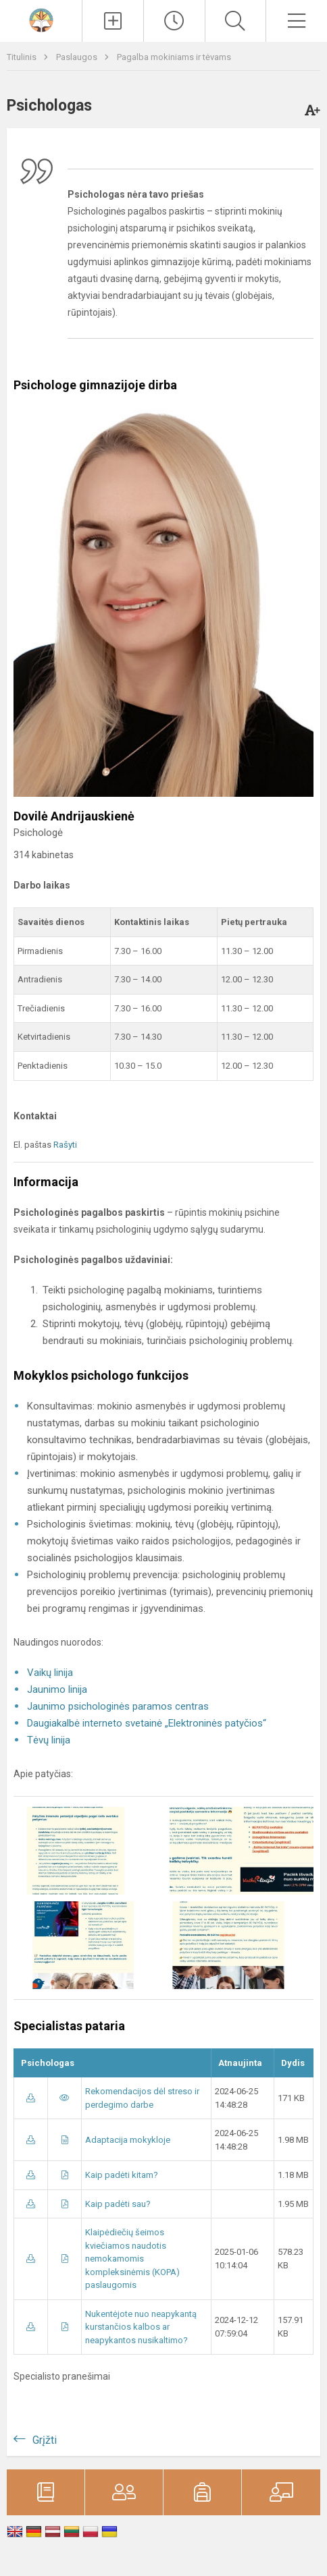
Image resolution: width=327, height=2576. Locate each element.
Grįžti (44, 2440)
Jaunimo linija (57, 1689)
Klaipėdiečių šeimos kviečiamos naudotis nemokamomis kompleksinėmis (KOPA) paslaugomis (132, 2258)
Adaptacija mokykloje (127, 2140)
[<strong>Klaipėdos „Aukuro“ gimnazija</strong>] (41, 19)
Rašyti (65, 1145)
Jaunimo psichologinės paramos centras (118, 1706)
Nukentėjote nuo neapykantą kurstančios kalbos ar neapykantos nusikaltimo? (141, 2327)
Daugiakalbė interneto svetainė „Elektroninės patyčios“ (146, 1723)
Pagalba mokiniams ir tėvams (174, 57)
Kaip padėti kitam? (121, 2175)
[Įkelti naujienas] (112, 21)
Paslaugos (77, 57)
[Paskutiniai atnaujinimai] (174, 21)
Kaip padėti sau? (118, 2204)
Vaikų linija (50, 1673)
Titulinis (23, 57)
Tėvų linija (48, 1740)
